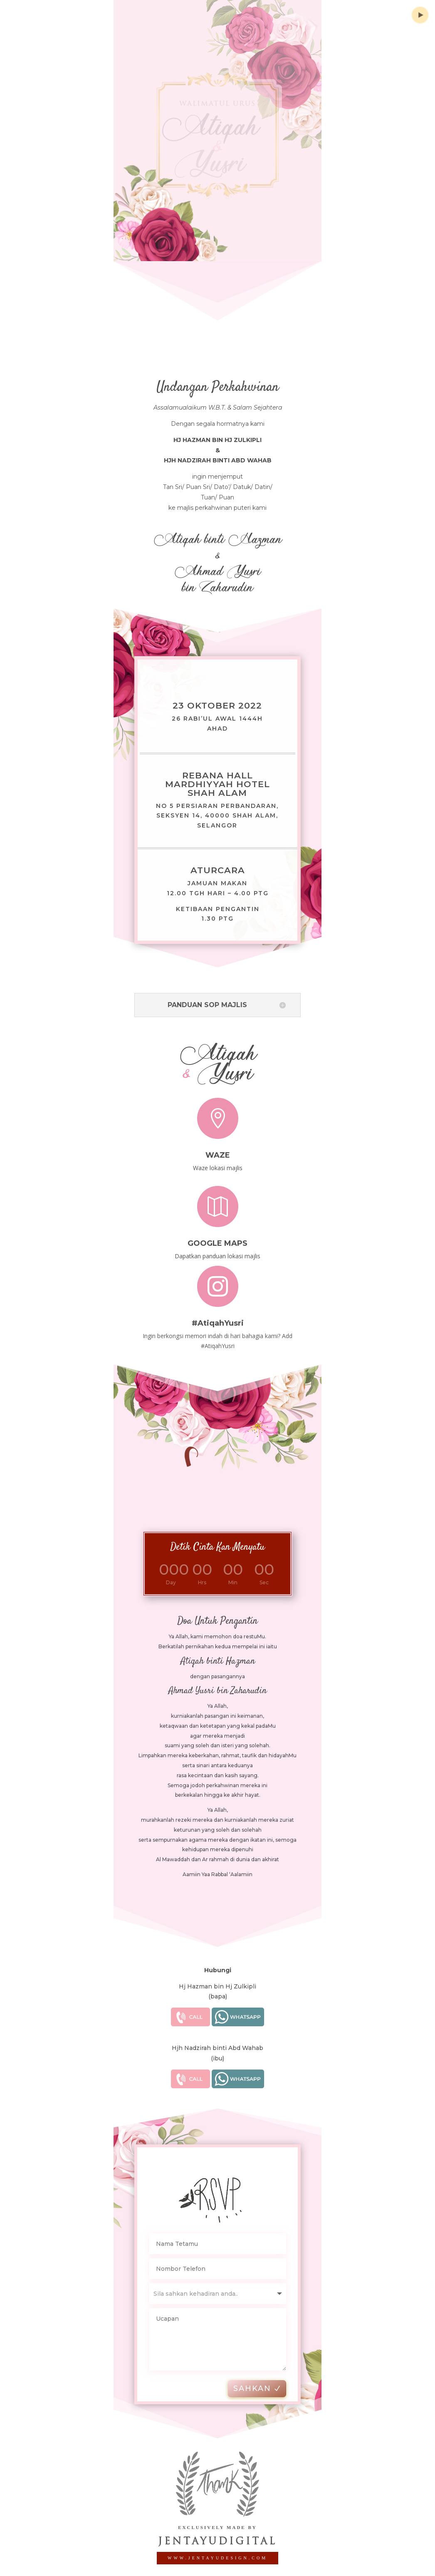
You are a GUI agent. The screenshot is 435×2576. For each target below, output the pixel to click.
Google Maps (217, 1236)
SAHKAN (268, 2387)
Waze (217, 1147)
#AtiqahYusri (218, 1314)
